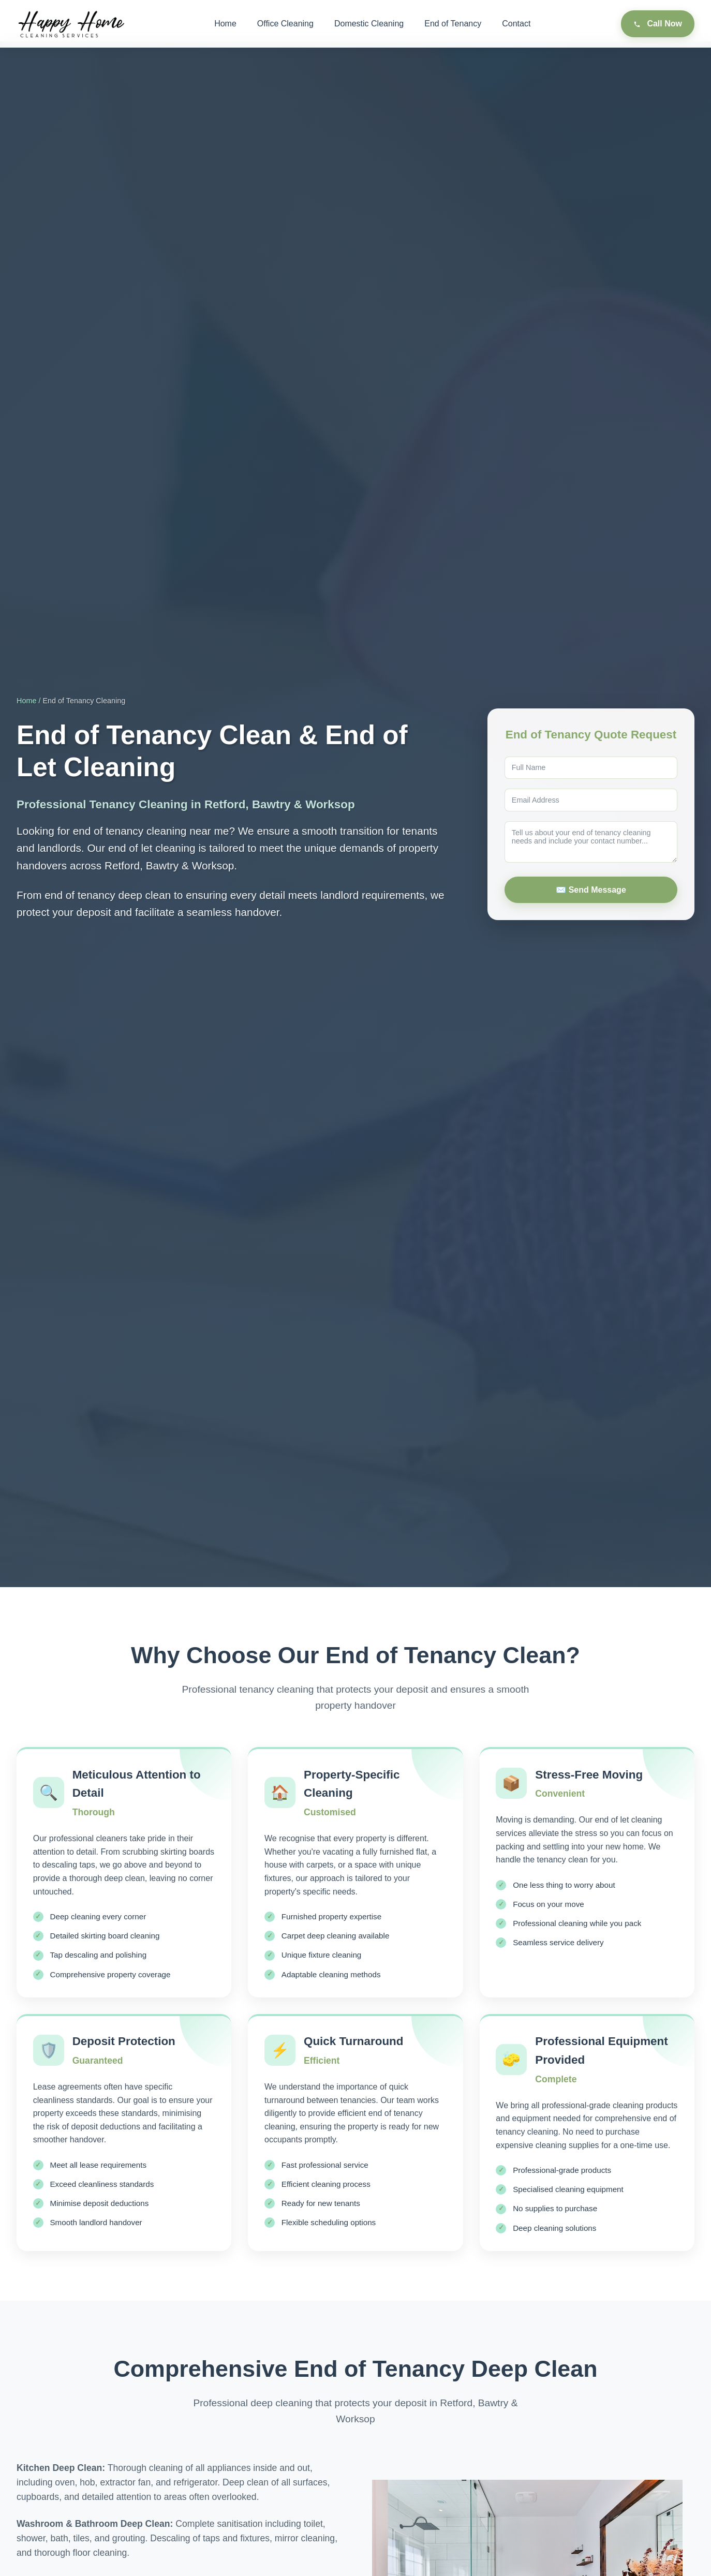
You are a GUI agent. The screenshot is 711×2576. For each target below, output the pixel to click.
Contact (516, 23)
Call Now (657, 23)
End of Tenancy (452, 23)
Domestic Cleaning (369, 23)
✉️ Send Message (591, 889)
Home (225, 23)
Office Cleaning (285, 23)
